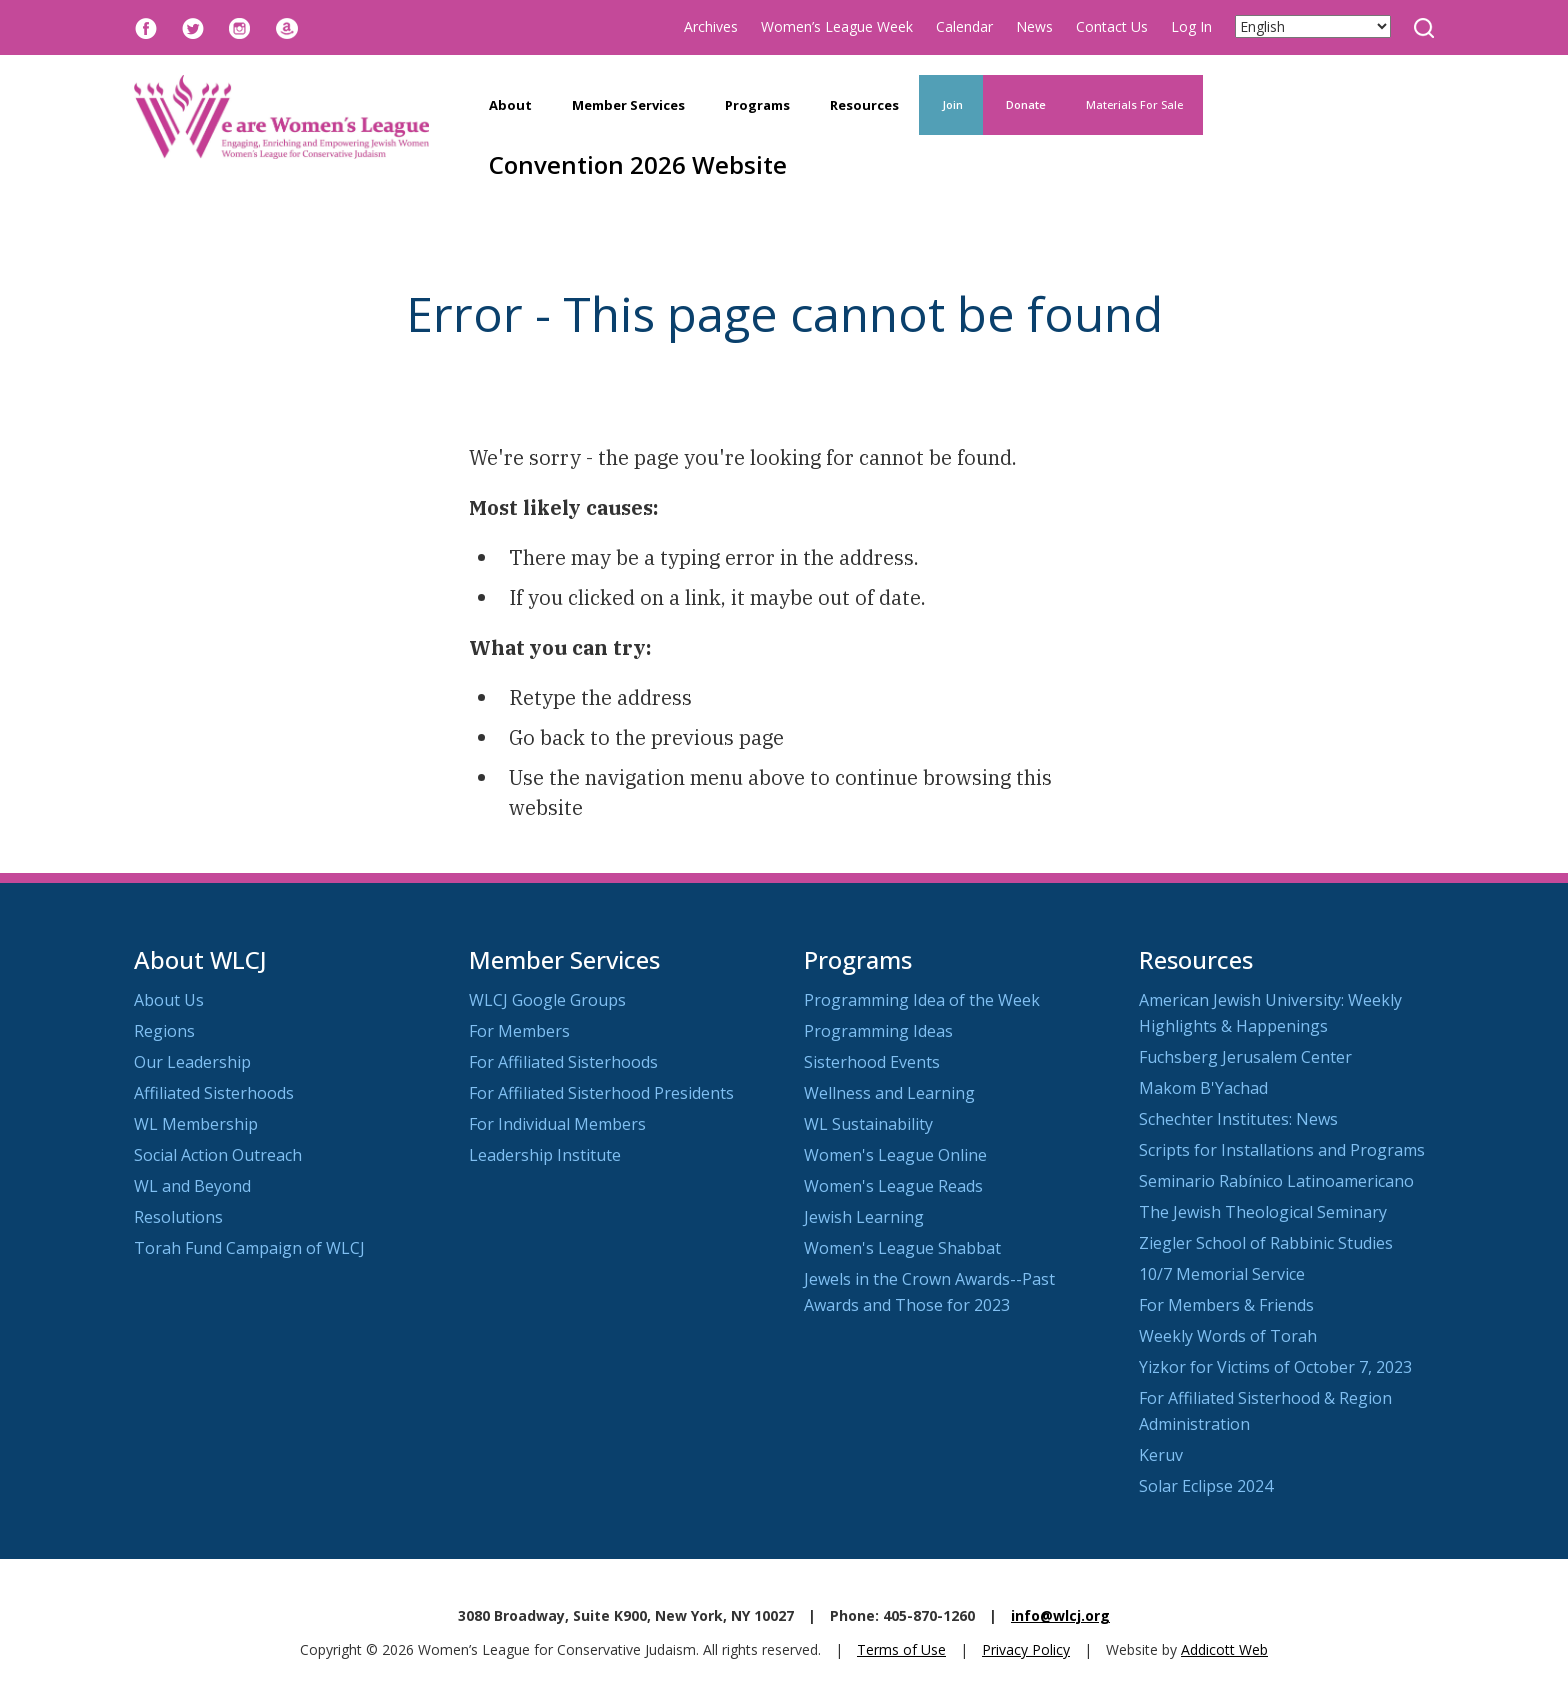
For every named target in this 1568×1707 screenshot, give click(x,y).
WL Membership (196, 1124)
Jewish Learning (864, 1217)
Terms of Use (901, 1649)
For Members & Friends (1226, 1305)
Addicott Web (1224, 1649)
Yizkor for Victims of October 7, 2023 (1275, 1367)
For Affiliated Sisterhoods (563, 1062)
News (1034, 26)
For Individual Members (557, 1124)
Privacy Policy (1026, 1649)
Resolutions (178, 1217)
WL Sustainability (868, 1124)
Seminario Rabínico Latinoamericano (1276, 1181)
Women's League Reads (893, 1186)
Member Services (628, 105)
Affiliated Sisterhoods (214, 1093)
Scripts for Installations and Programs (1282, 1150)
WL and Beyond (192, 1186)
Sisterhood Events (872, 1062)
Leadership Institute (545, 1155)
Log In (1191, 26)
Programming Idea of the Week (922, 1000)
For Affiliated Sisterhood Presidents (601, 1093)
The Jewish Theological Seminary (1263, 1212)
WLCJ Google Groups (547, 1000)
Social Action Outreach (218, 1155)
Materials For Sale (1134, 104)
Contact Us (1112, 26)
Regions (164, 1031)
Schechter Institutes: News (1238, 1119)
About (510, 105)
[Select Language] (1313, 26)
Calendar (964, 26)
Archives (711, 26)
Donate (1024, 104)
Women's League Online (895, 1155)
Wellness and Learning (889, 1093)
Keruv (1161, 1455)
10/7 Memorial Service (1222, 1274)
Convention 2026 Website (638, 164)
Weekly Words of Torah (1228, 1336)
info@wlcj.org (1060, 1615)
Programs (757, 105)
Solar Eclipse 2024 (1206, 1486)
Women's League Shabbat (902, 1248)
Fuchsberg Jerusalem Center (1245, 1057)
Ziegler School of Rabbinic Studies (1266, 1243)
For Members (519, 1031)
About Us (169, 1000)
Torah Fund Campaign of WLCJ (249, 1248)
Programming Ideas (878, 1031)
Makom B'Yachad (1203, 1088)
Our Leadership (192, 1062)
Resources (864, 105)
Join (951, 104)
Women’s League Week (837, 26)
